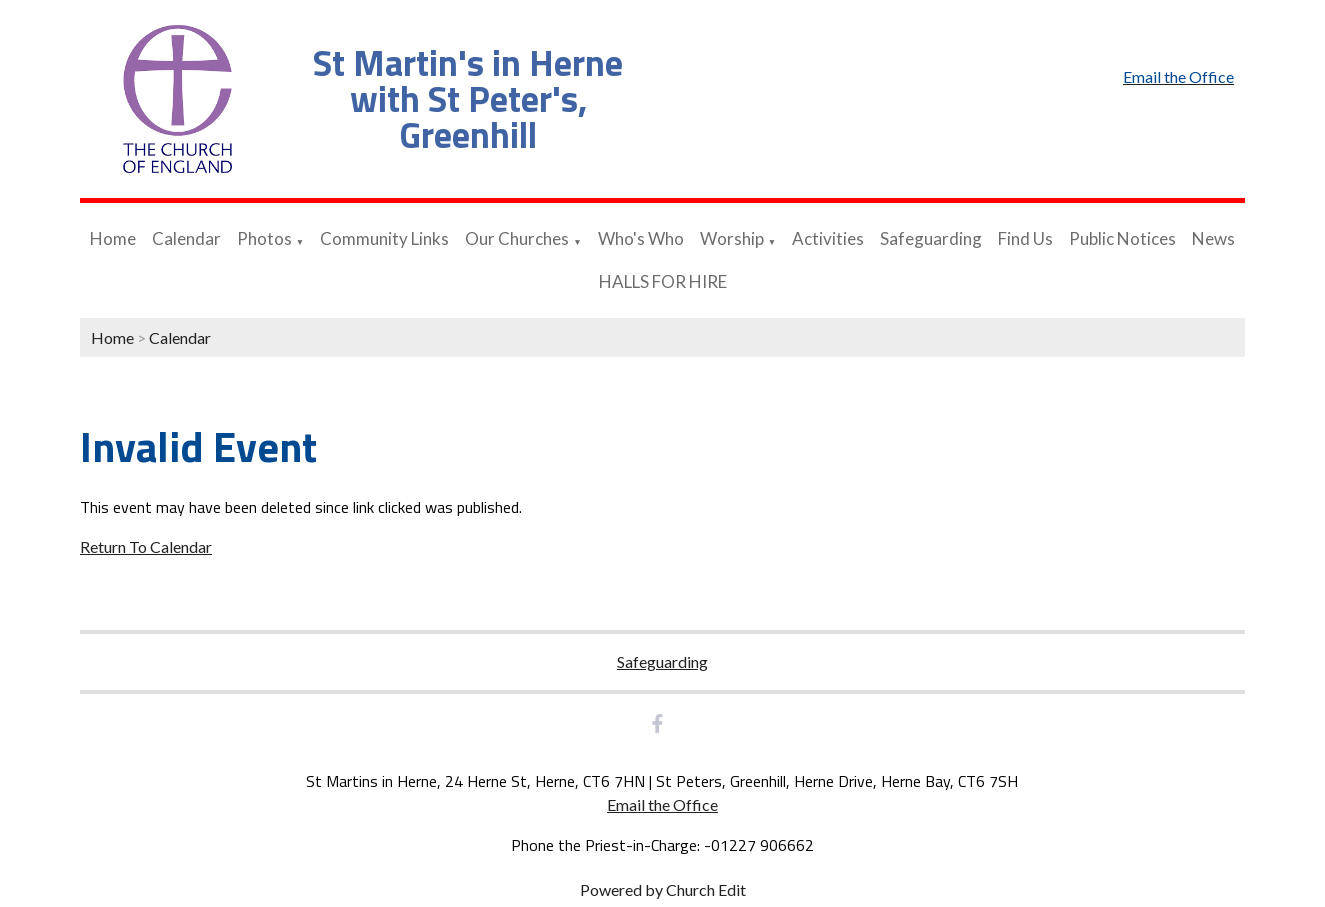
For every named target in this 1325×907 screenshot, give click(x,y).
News (1213, 238)
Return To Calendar (146, 546)
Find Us (1025, 238)
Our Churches (517, 238)
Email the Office (662, 804)
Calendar (186, 238)
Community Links (384, 238)
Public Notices (1122, 238)
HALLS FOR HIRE (663, 281)
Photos (264, 238)
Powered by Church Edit (663, 889)
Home (113, 238)
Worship (732, 238)
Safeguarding (931, 238)
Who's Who (641, 238)
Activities (828, 238)
